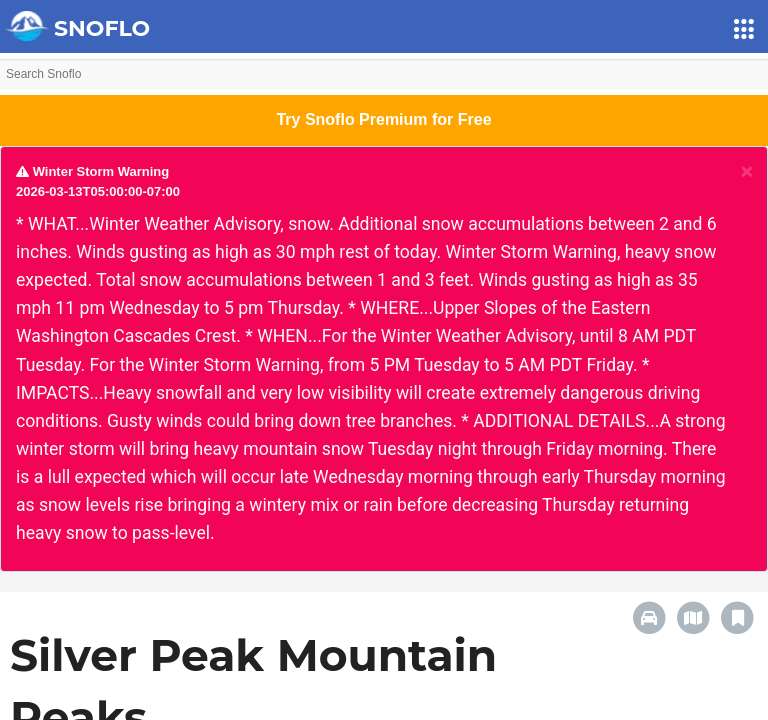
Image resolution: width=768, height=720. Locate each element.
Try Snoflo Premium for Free (383, 119)
